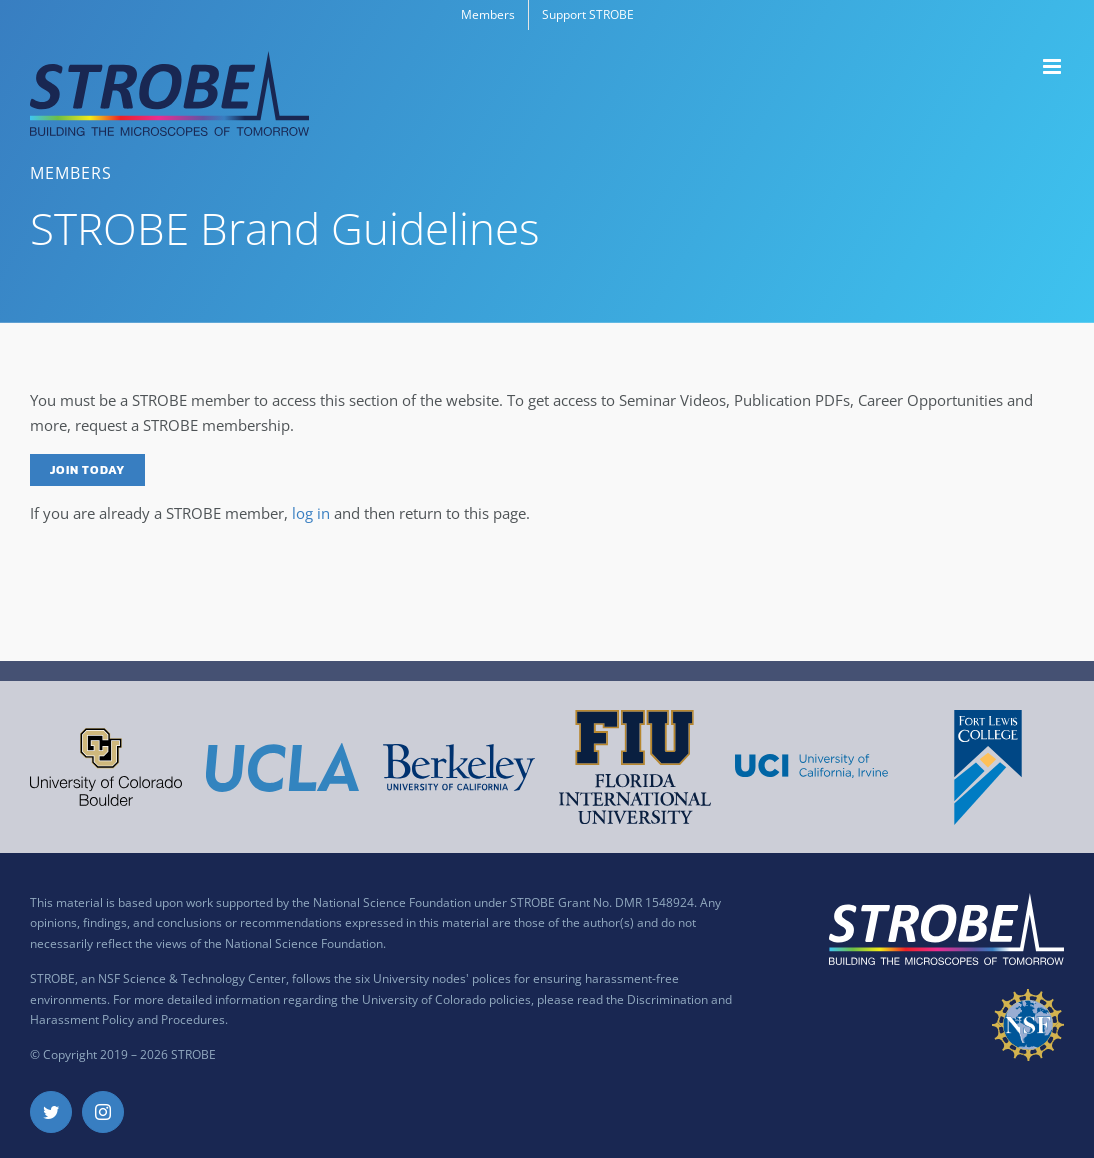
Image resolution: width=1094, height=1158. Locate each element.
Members (71, 173)
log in (311, 513)
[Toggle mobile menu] (1053, 66)
